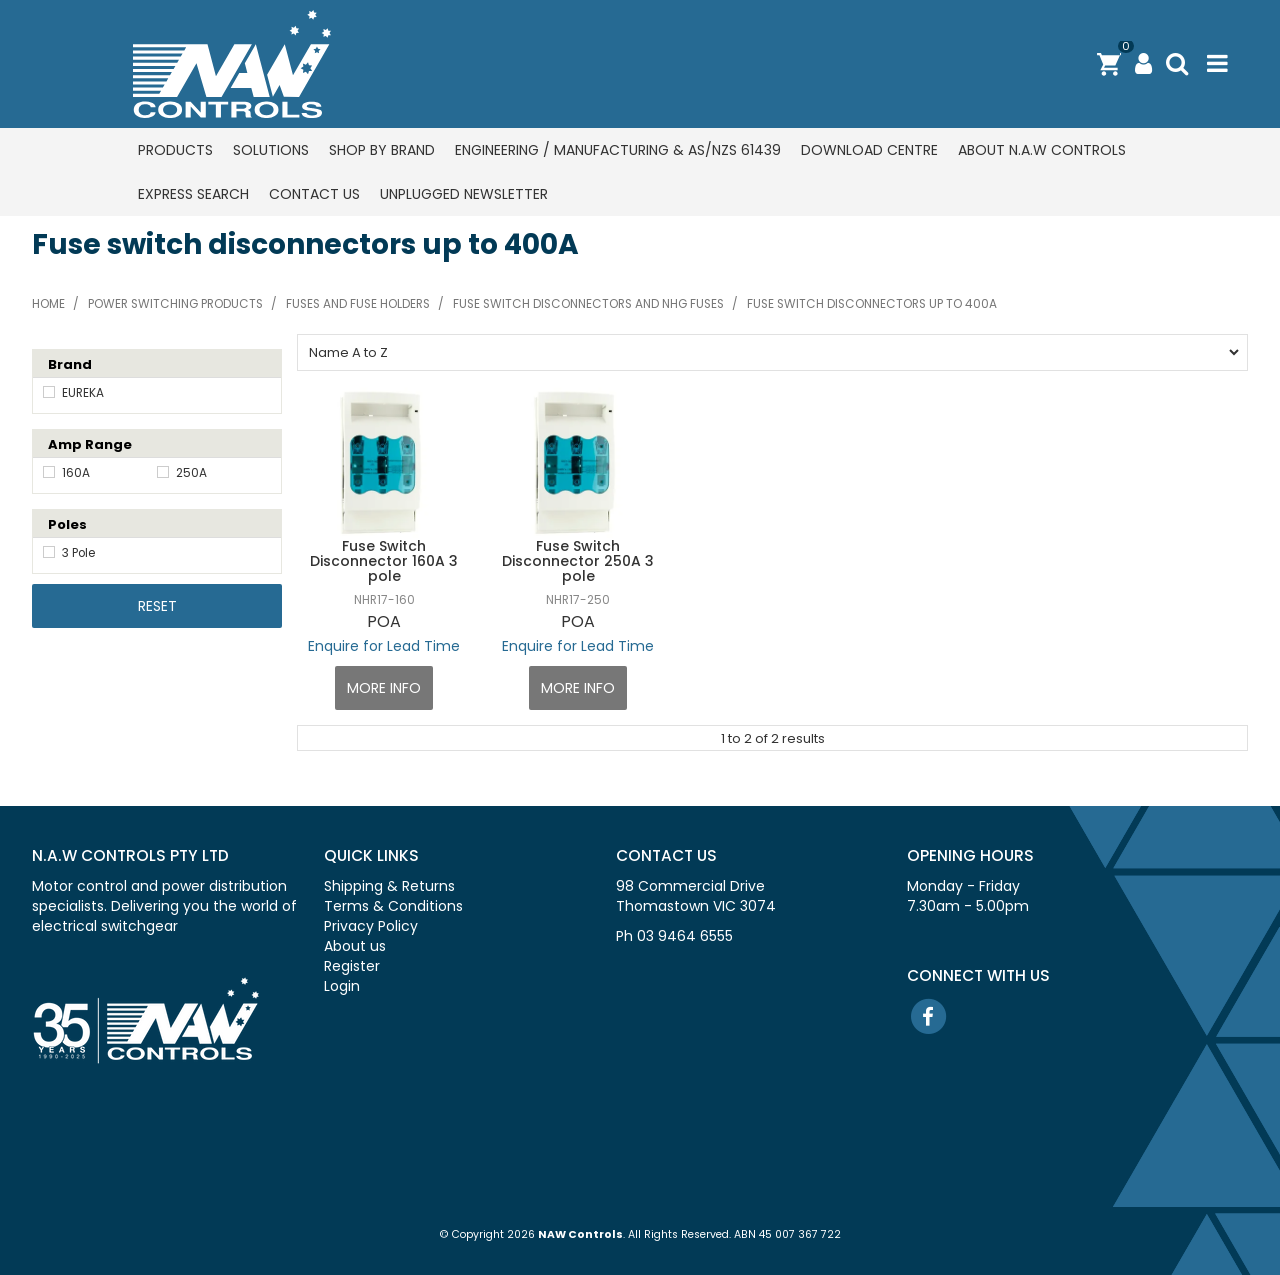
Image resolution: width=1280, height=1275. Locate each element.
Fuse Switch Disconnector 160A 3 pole (384, 561)
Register (352, 966)
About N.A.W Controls (1042, 150)
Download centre (869, 150)
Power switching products (175, 304)
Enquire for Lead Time (384, 646)
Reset (157, 606)
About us (355, 946)
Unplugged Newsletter (464, 194)
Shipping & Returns (389, 886)
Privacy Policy (371, 926)
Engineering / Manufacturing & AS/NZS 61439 (618, 150)
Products (175, 150)
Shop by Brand (382, 150)
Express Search (193, 194)
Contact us (314, 194)
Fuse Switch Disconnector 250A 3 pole (578, 561)
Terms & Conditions (393, 906)
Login (342, 986)
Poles (67, 524)
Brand (70, 364)
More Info (384, 688)
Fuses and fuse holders (358, 304)
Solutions (271, 150)
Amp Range (90, 444)
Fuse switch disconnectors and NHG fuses (588, 304)
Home (48, 304)
